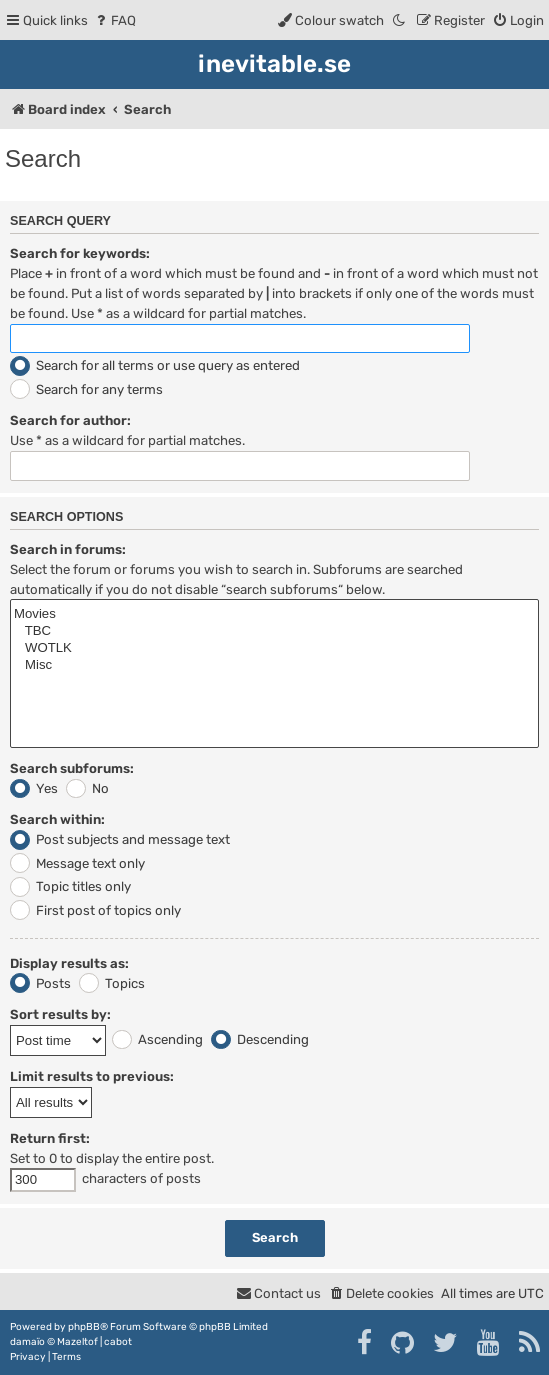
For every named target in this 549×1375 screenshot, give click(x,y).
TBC (274, 631)
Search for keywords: (80, 253)
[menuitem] (114, 20)
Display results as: (69, 963)
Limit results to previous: (92, 1076)
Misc (274, 665)
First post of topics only (95, 910)
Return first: (50, 1138)
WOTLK (274, 648)
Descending (260, 1039)
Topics (112, 983)
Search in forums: (68, 549)
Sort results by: (60, 1014)
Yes (34, 788)
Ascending (157, 1039)
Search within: (57, 819)
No (87, 788)
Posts (40, 983)
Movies (274, 614)
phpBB (84, 1327)
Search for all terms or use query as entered (155, 365)
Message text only (77, 863)
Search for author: (70, 420)
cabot (118, 1342)
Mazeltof (77, 1342)
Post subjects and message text (120, 839)
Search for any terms (86, 389)
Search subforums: (72, 768)
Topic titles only (70, 886)
